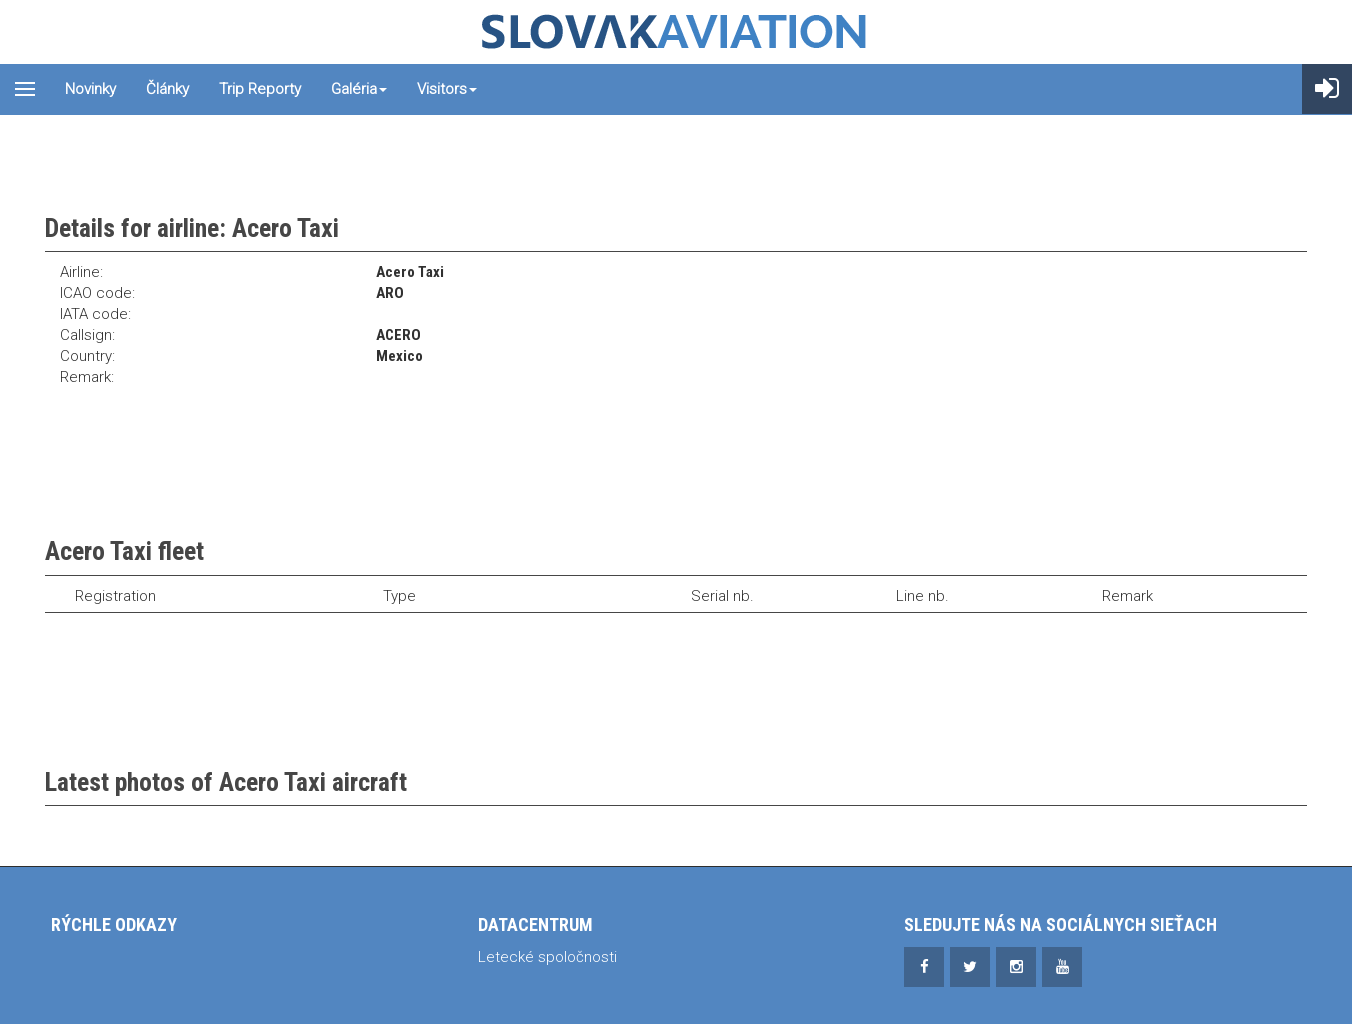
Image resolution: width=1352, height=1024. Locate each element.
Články (167, 89)
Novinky (90, 89)
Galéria (359, 89)
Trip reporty (260, 89)
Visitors (447, 89)
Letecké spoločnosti (547, 957)
